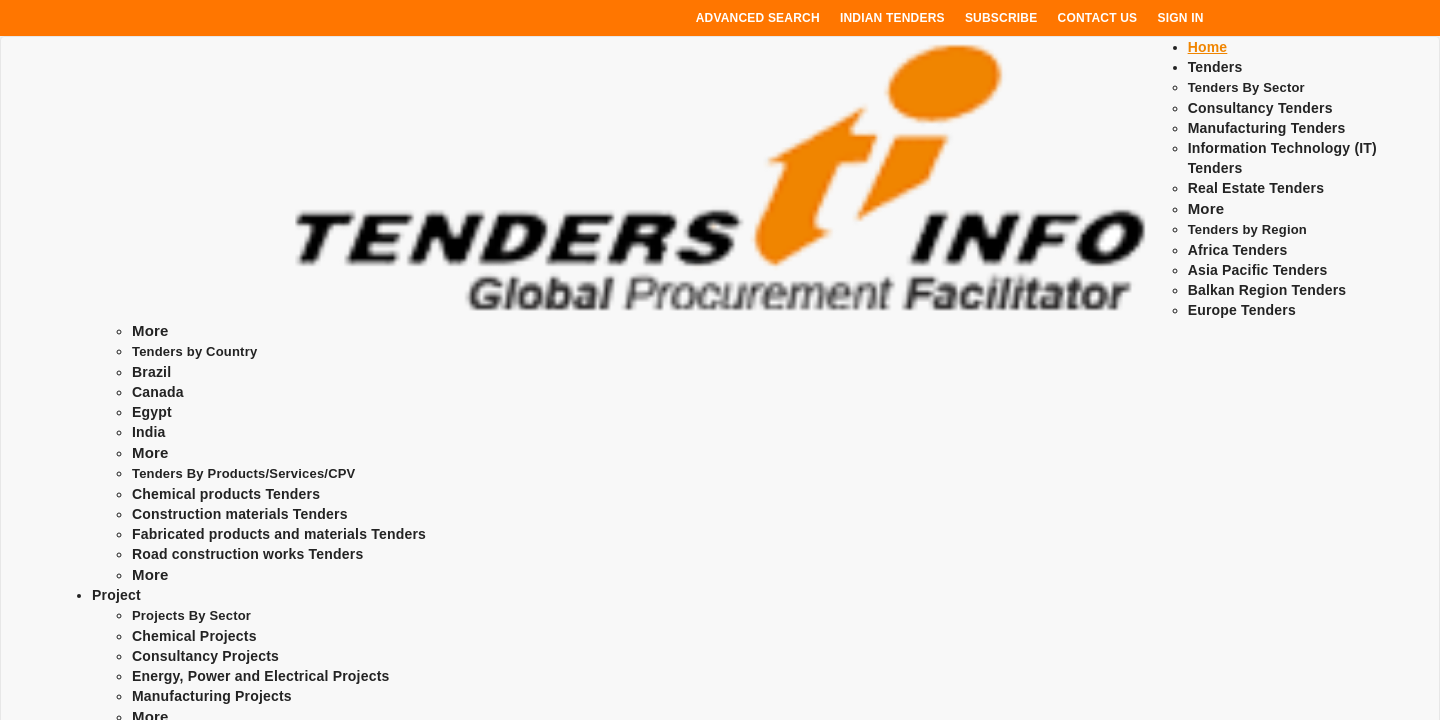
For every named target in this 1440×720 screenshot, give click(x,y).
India (149, 432)
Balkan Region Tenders (1267, 290)
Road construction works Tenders (247, 554)
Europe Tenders (1242, 310)
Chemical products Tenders (226, 494)
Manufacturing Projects (212, 696)
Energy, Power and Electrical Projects (261, 676)
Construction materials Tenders (240, 514)
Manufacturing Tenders (1267, 128)
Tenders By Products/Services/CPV (244, 473)
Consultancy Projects (205, 656)
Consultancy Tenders (1260, 108)
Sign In (1181, 18)
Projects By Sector (191, 615)
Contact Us (1098, 18)
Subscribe (1001, 18)
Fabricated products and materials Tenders (279, 534)
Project (116, 595)
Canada (158, 392)
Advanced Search (758, 18)
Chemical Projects (194, 636)
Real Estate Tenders (1256, 188)
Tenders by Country (194, 351)
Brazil (151, 372)
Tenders (1215, 67)
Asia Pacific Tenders (1258, 270)
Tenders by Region (1247, 229)
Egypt (152, 412)
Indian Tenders (892, 18)
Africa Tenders (1238, 250)
